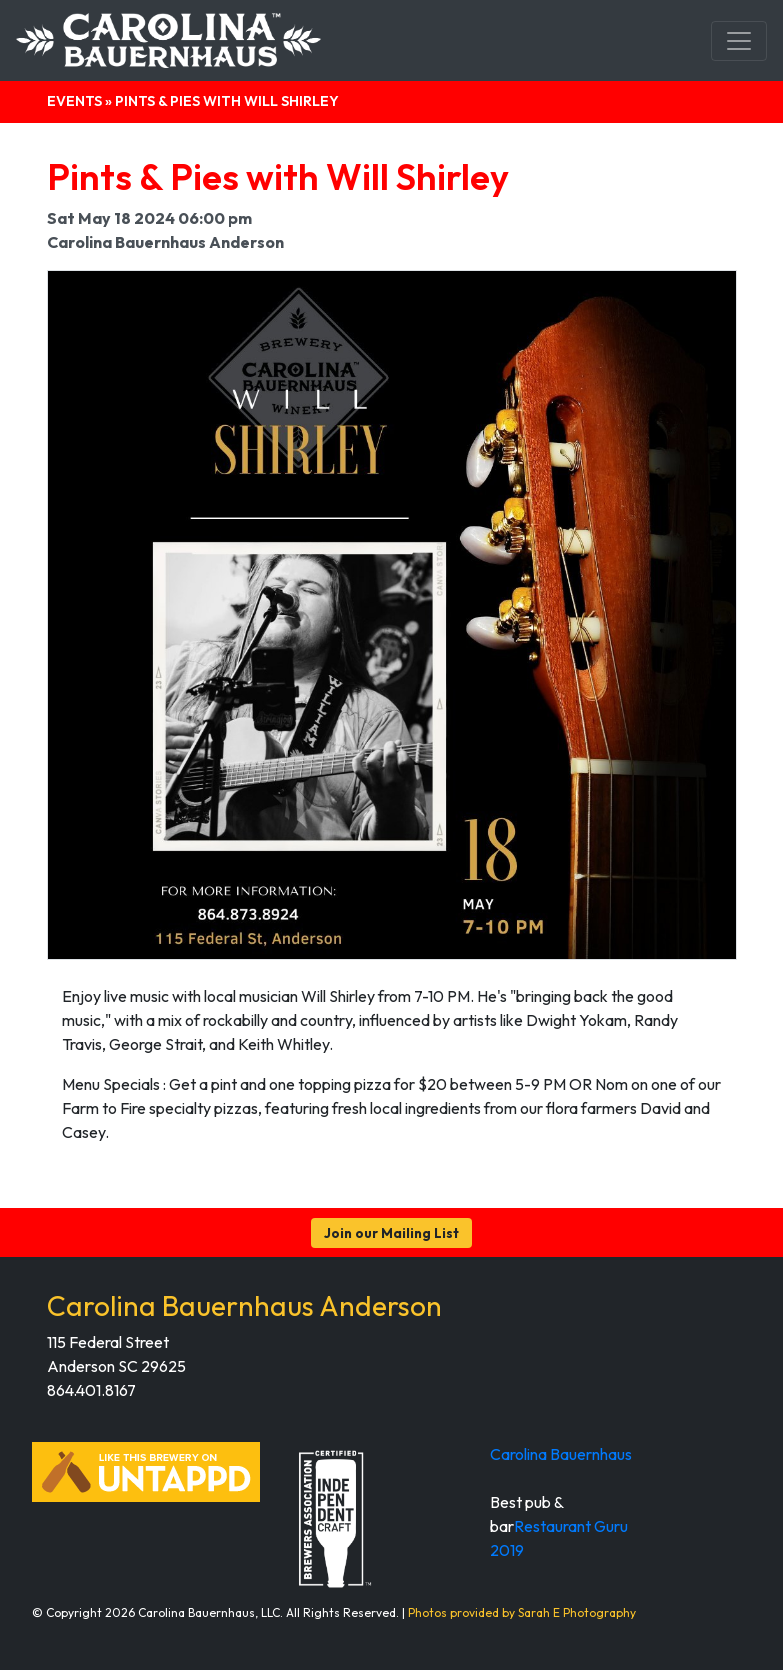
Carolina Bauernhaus (561, 1454)
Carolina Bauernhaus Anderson (244, 1305)
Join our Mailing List (391, 1233)
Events (74, 101)
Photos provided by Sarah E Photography (522, 1612)
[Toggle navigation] (739, 41)
